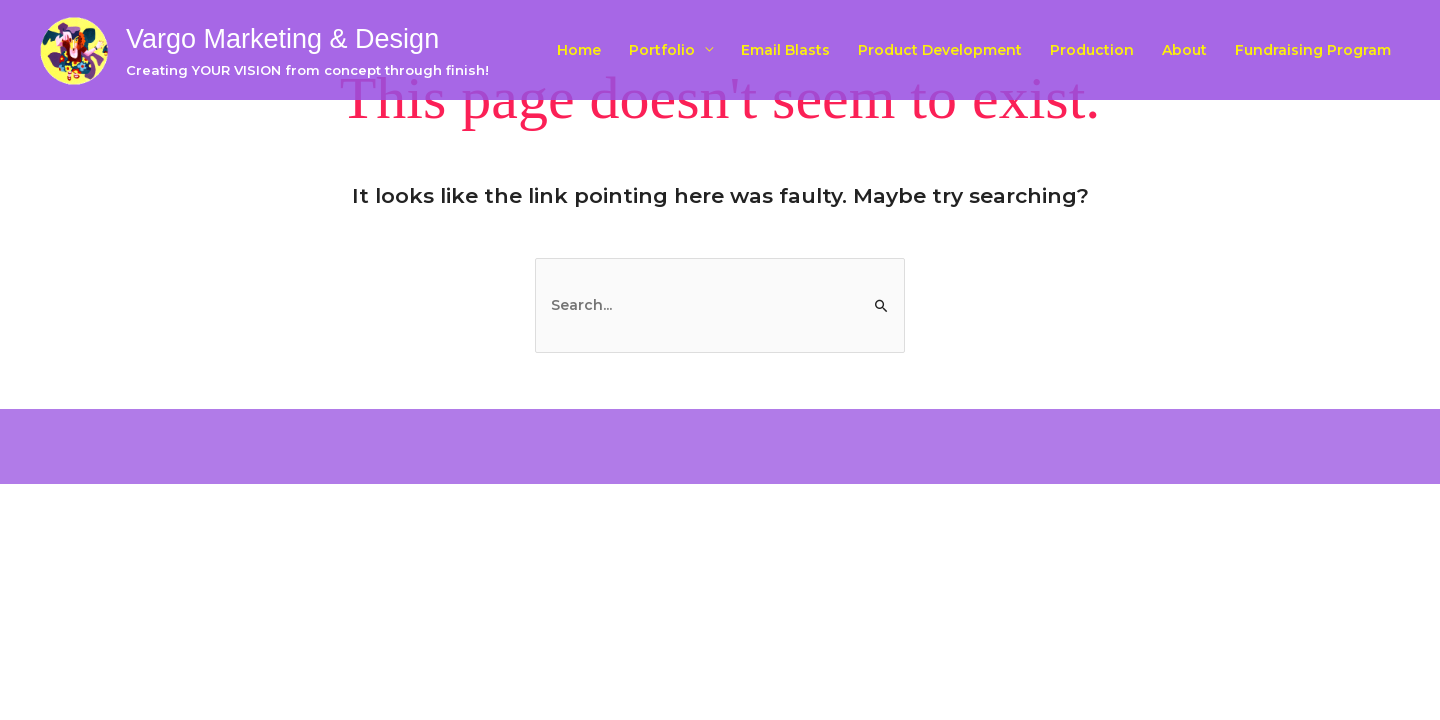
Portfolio (662, 50)
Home (579, 50)
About (1184, 50)
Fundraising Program (1313, 50)
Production (1092, 50)
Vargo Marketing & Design (282, 39)
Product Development (940, 50)
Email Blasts (785, 50)
